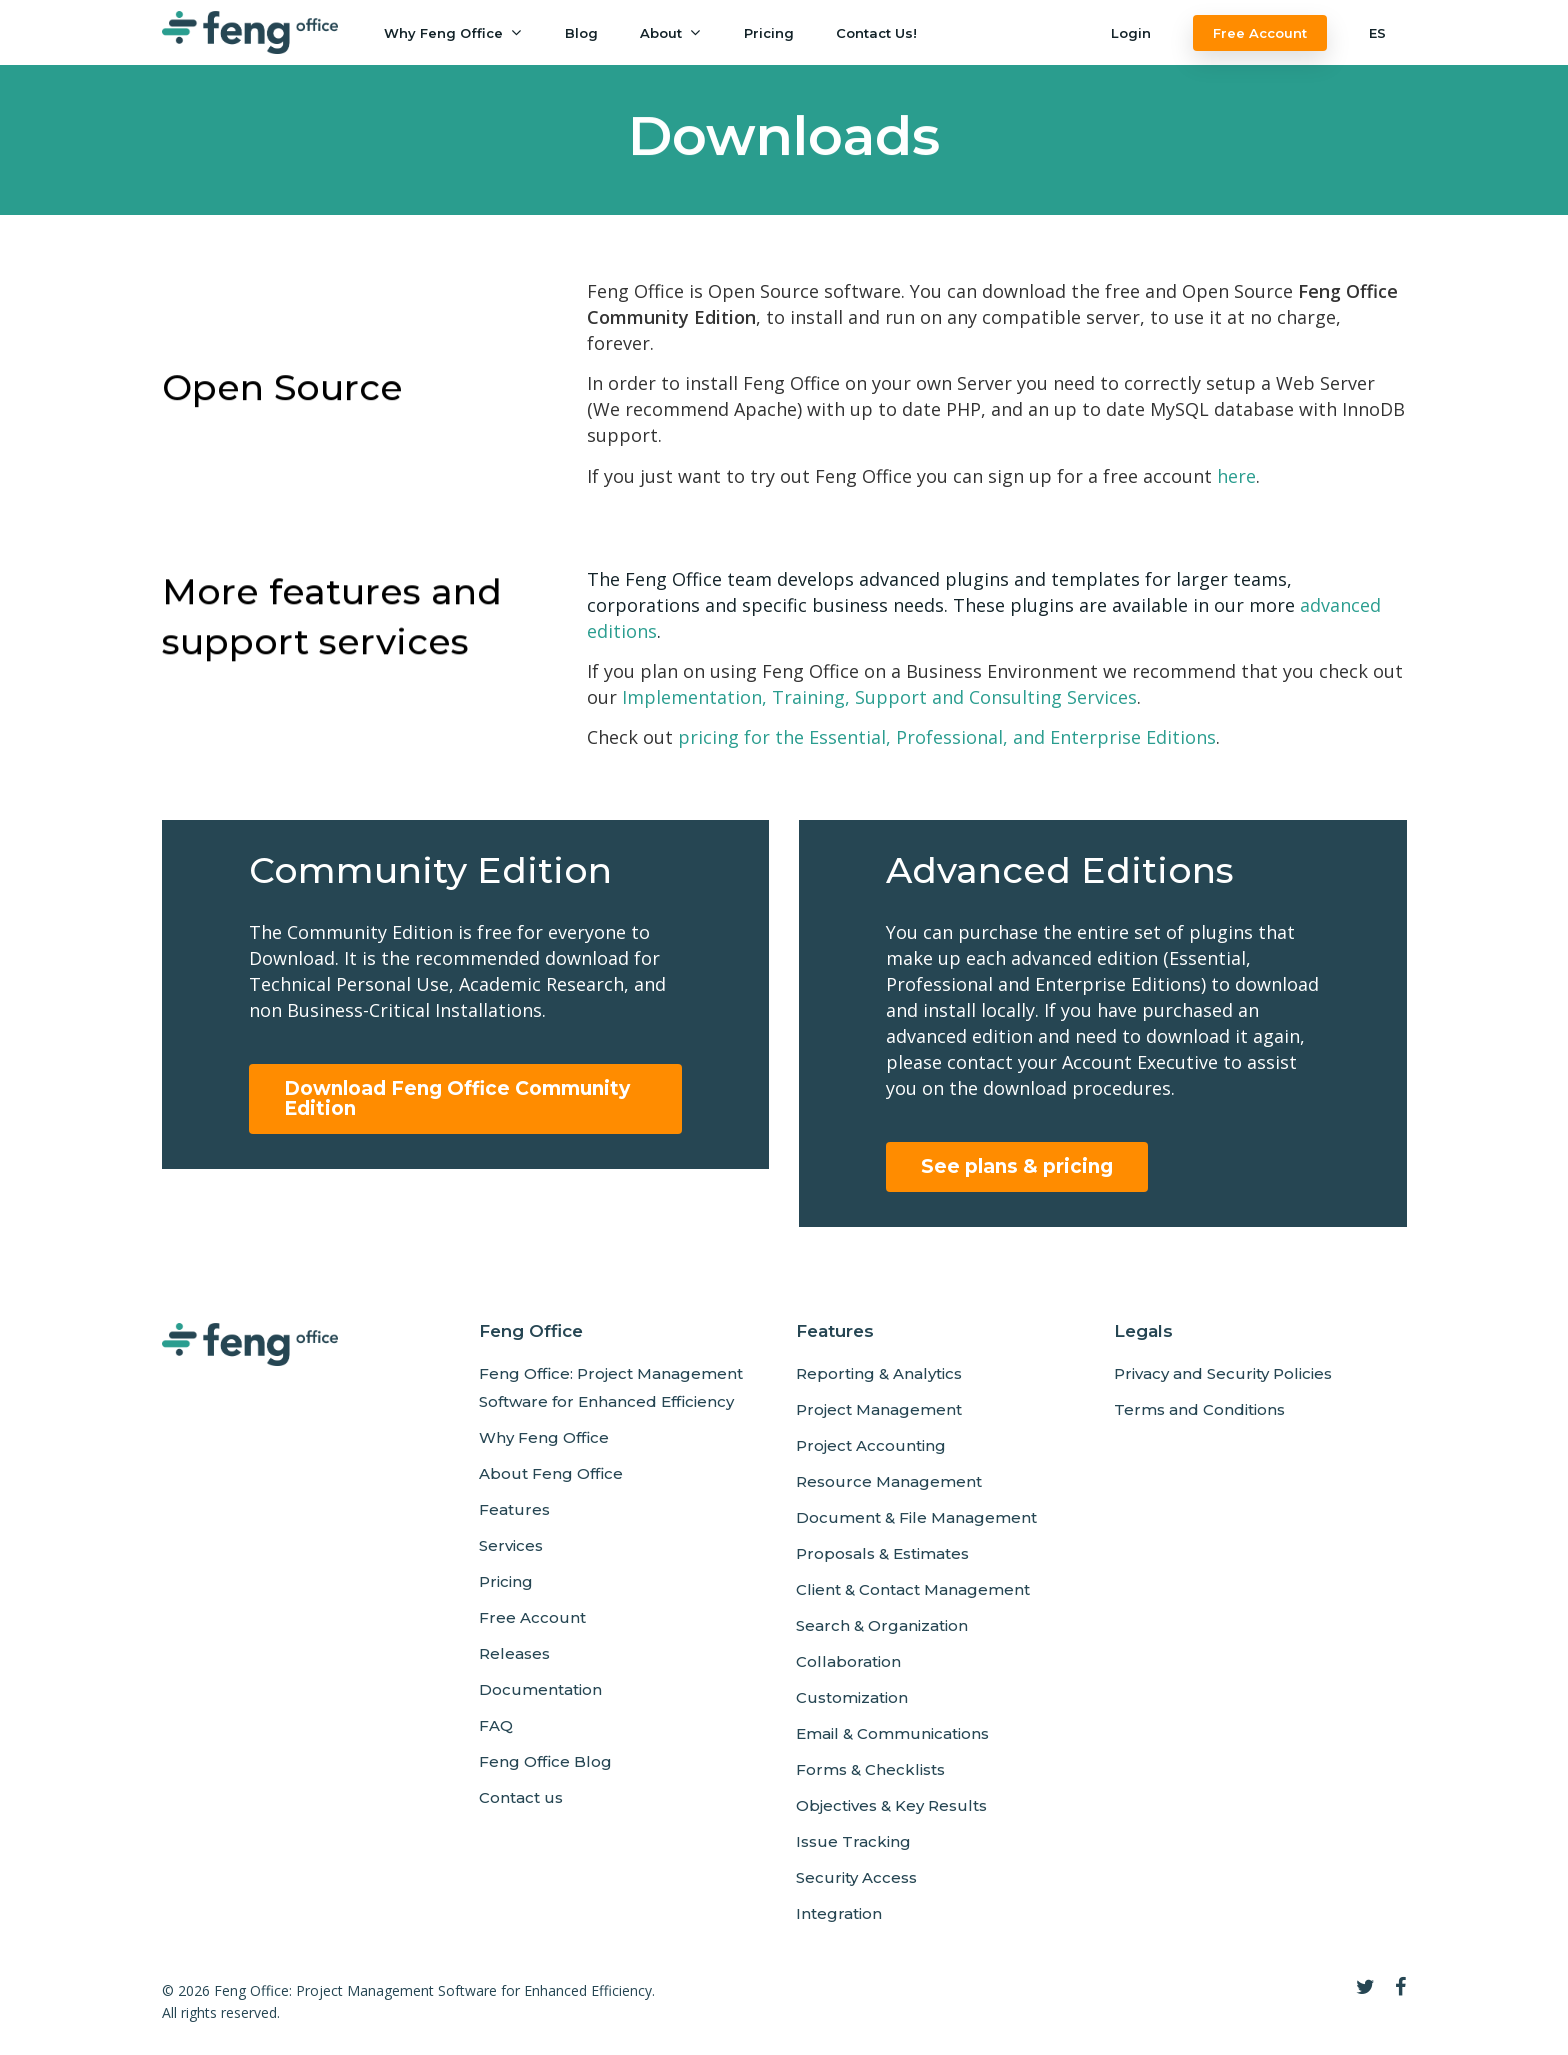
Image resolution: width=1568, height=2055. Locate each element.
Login (1131, 33)
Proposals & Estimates (882, 1553)
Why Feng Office (452, 33)
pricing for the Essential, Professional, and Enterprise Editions (947, 737)
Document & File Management (916, 1517)
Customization (852, 1697)
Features (514, 1509)
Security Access (856, 1877)
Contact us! (876, 33)
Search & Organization (882, 1625)
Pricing (769, 33)
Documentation (540, 1689)
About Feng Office (551, 1473)
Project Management (879, 1409)
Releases (514, 1653)
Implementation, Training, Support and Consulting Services (879, 697)
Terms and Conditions (1199, 1409)
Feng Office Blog (545, 1761)
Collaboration (848, 1661)
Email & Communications (892, 1733)
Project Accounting (871, 1445)
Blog (581, 33)
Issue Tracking (853, 1841)
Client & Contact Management (913, 1589)
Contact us (521, 1797)
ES (1377, 33)
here (1236, 476)
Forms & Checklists (870, 1769)
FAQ (496, 1725)
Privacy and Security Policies (1223, 1373)
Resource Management (889, 1481)
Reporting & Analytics (879, 1373)
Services (511, 1545)
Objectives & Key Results (891, 1805)
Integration (839, 1913)
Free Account (1260, 33)
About (670, 33)
